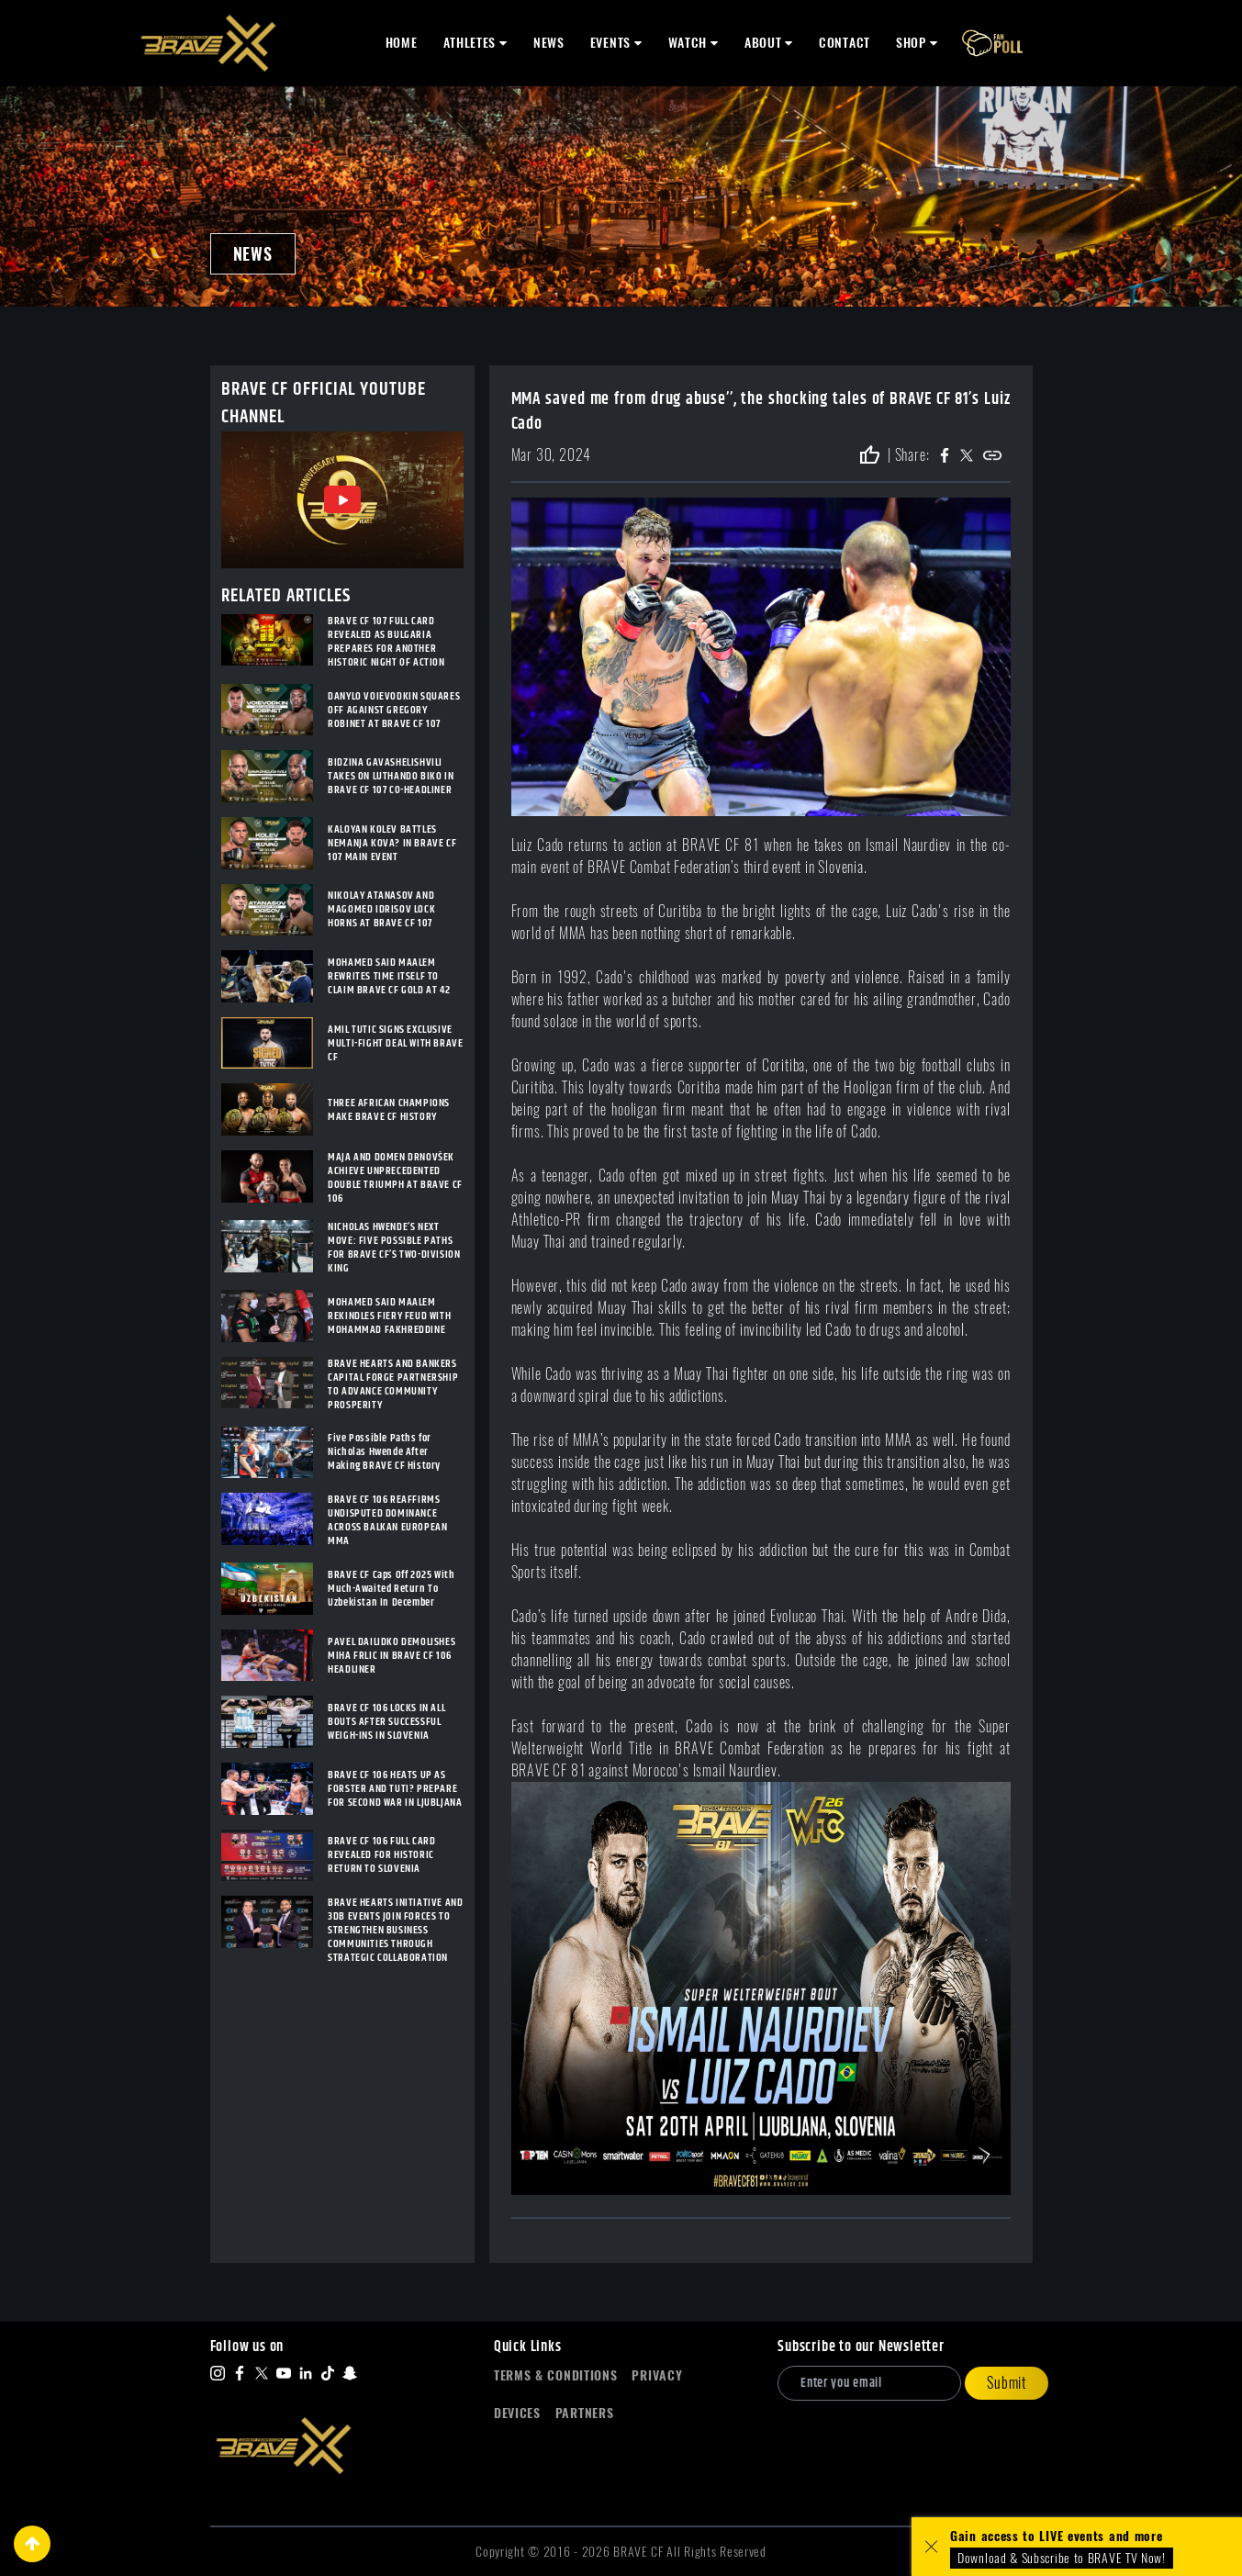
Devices (517, 2413)
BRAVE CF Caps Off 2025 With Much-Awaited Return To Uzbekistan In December (391, 1588)
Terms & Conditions (556, 2375)
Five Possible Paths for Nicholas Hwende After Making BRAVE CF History (384, 1452)
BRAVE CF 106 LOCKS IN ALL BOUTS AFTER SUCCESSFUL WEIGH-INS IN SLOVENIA (386, 1721)
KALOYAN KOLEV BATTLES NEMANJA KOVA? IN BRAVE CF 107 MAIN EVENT (392, 843)
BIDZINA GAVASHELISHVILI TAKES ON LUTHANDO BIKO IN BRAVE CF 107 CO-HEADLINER (390, 776)
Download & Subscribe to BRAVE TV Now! (1061, 2558)
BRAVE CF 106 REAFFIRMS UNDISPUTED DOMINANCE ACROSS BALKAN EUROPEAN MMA (387, 1520)
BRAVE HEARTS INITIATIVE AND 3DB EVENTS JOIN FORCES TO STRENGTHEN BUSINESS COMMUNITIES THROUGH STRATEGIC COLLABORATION (395, 1930)
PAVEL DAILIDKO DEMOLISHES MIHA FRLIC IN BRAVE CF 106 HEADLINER (391, 1655)
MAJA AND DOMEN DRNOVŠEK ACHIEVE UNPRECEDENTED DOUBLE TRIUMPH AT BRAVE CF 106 (395, 1177)
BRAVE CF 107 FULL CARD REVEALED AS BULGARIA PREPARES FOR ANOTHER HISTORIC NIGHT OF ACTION (386, 641)
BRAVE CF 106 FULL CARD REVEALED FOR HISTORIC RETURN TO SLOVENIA (381, 1855)
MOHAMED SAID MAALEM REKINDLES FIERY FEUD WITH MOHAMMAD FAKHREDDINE (389, 1316)
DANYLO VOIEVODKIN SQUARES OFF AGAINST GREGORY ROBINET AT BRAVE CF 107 (394, 710)
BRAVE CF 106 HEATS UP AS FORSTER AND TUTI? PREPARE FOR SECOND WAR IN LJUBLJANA (395, 1788)
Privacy (657, 2375)
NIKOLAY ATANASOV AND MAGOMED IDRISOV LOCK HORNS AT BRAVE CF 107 (381, 909)
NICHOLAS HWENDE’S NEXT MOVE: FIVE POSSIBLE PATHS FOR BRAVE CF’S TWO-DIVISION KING (394, 1247)
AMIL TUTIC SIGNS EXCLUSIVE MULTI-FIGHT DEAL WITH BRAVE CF (395, 1043)
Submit (1006, 2382)
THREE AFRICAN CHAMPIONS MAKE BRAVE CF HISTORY (389, 1110)
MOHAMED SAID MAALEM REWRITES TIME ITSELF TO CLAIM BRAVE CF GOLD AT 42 (389, 976)
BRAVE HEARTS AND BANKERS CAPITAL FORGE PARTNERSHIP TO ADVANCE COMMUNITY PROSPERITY (393, 1384)
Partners (584, 2413)
